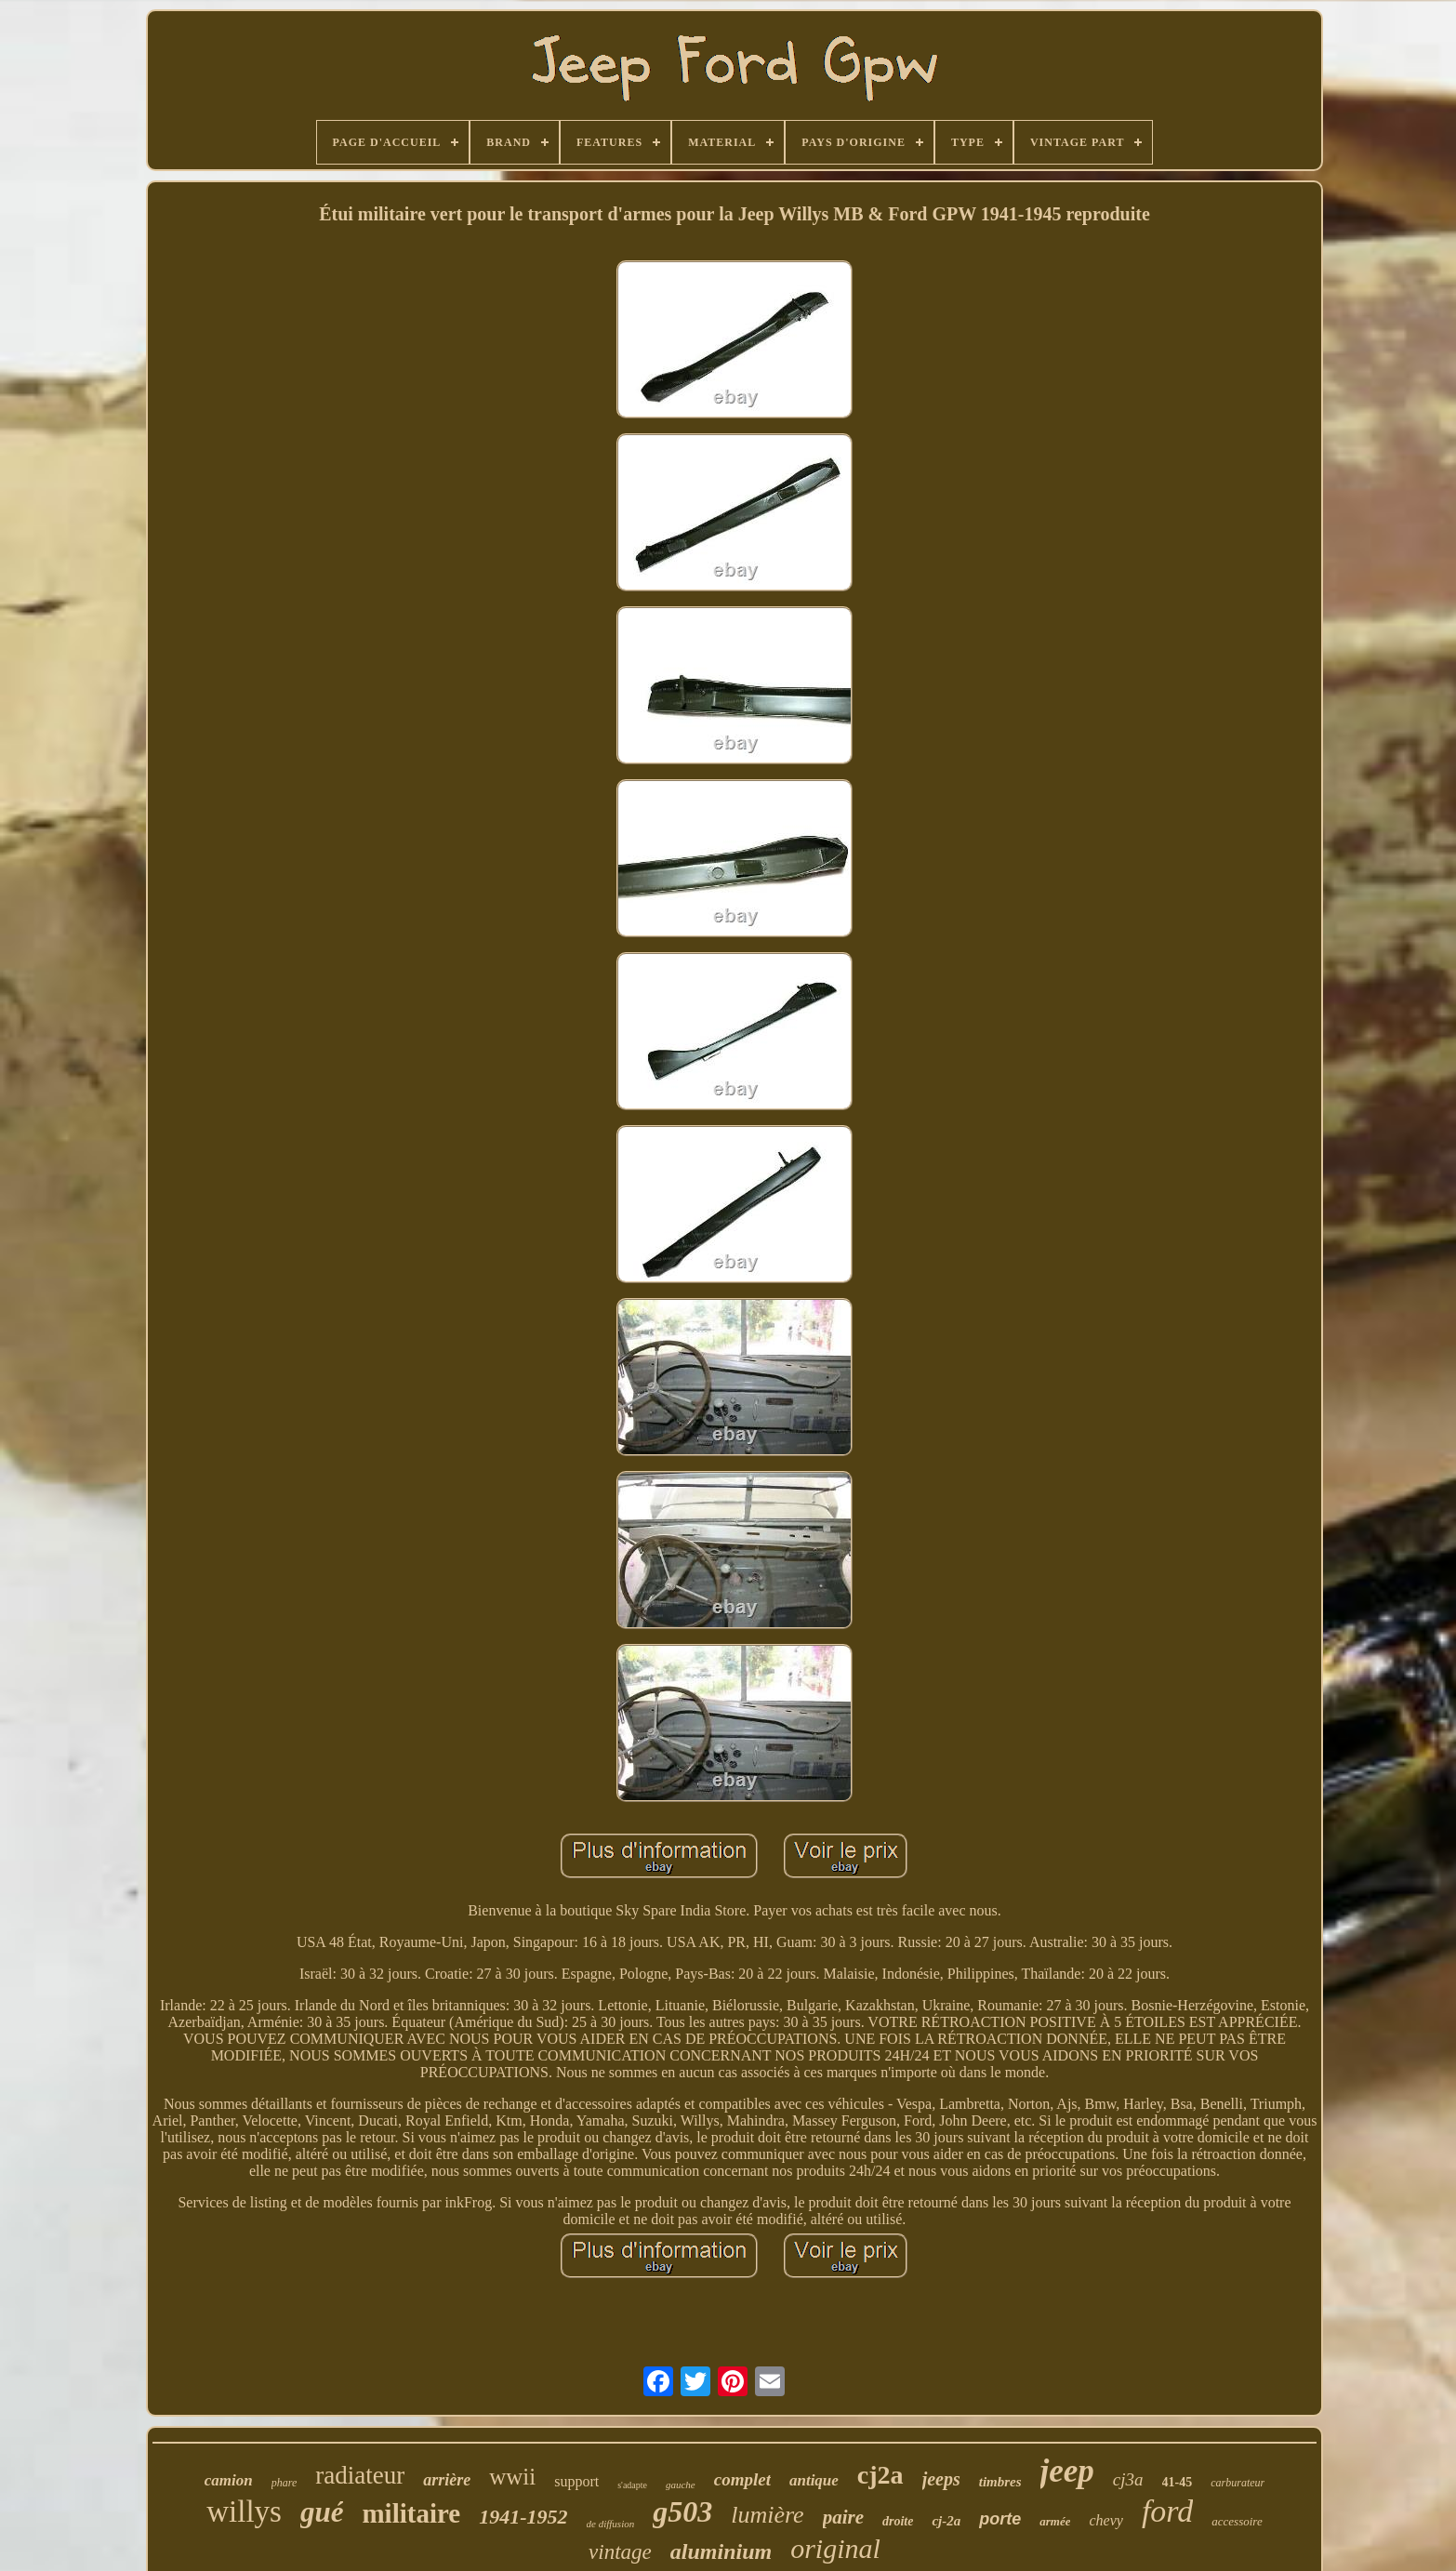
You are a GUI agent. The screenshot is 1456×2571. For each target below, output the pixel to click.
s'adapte (632, 2485)
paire (843, 2517)
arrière (446, 2480)
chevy (1105, 2520)
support (576, 2481)
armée (1054, 2521)
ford (1167, 2511)
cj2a (880, 2474)
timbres (1000, 2481)
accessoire (1236, 2521)
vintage (620, 2552)
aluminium (721, 2551)
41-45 (1177, 2482)
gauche (680, 2484)
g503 (682, 2511)
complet (742, 2479)
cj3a (1128, 2479)
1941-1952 (523, 2516)
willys (244, 2511)
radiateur (359, 2475)
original (835, 2548)
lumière (767, 2514)
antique (814, 2480)
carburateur (1237, 2482)
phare (284, 2482)
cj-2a (946, 2520)
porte (1000, 2519)
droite (897, 2521)
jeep (1067, 2471)
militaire (411, 2513)
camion (229, 2480)
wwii (512, 2476)
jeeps (941, 2479)
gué (322, 2512)
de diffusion (611, 2523)
